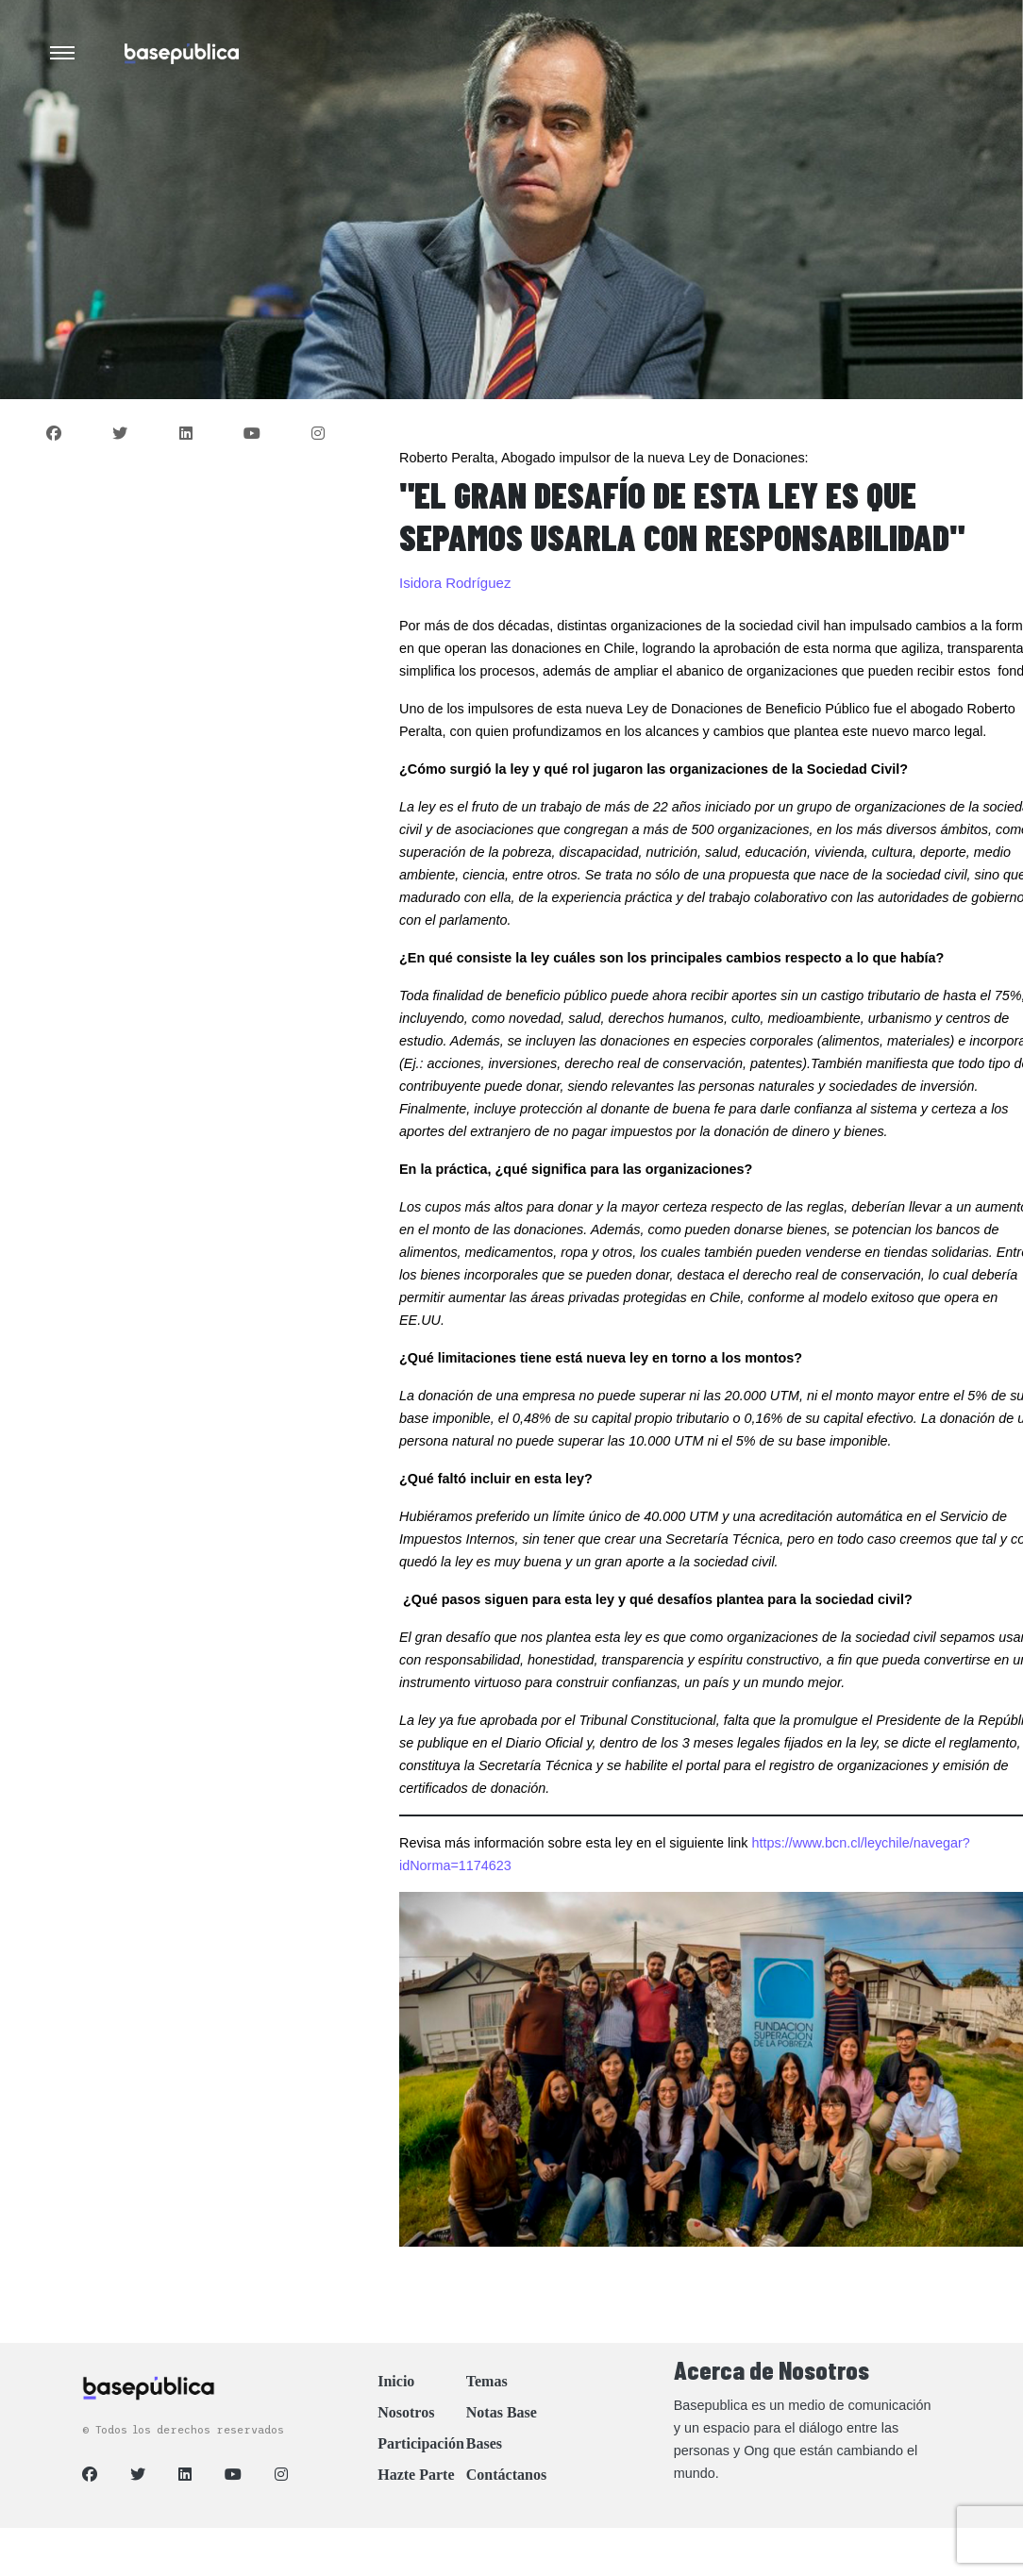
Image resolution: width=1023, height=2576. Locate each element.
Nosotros (405, 2412)
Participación (420, 2443)
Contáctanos (506, 2475)
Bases (484, 2443)
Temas (487, 2381)
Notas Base (501, 2412)
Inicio (395, 2381)
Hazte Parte (415, 2475)
